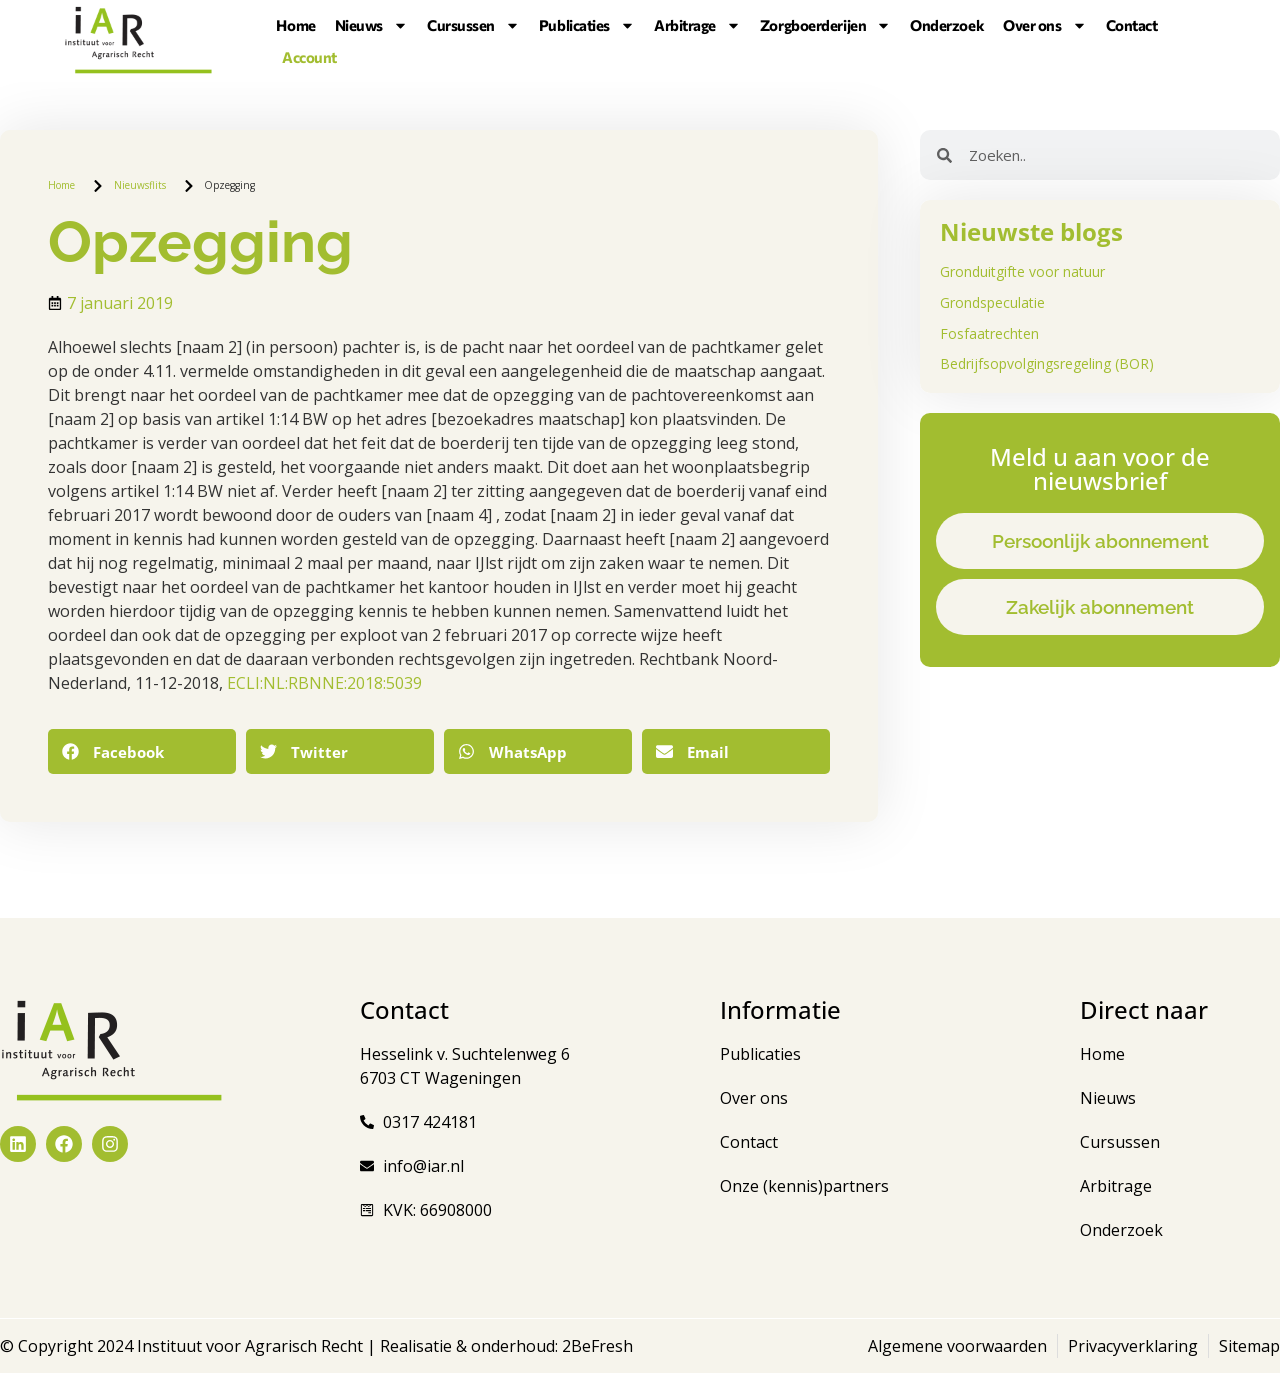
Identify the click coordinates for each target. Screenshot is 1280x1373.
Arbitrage (697, 25)
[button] (142, 751)
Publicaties (587, 25)
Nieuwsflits (140, 185)
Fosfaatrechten (989, 333)
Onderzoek (947, 25)
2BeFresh (595, 1346)
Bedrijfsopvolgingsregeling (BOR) (1047, 363)
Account (309, 57)
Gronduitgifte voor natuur (1022, 271)
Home (295, 25)
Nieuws (371, 25)
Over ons (1044, 25)
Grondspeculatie (992, 302)
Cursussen (473, 25)
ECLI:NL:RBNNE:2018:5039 (324, 683)
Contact (1132, 25)
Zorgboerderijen (825, 25)
